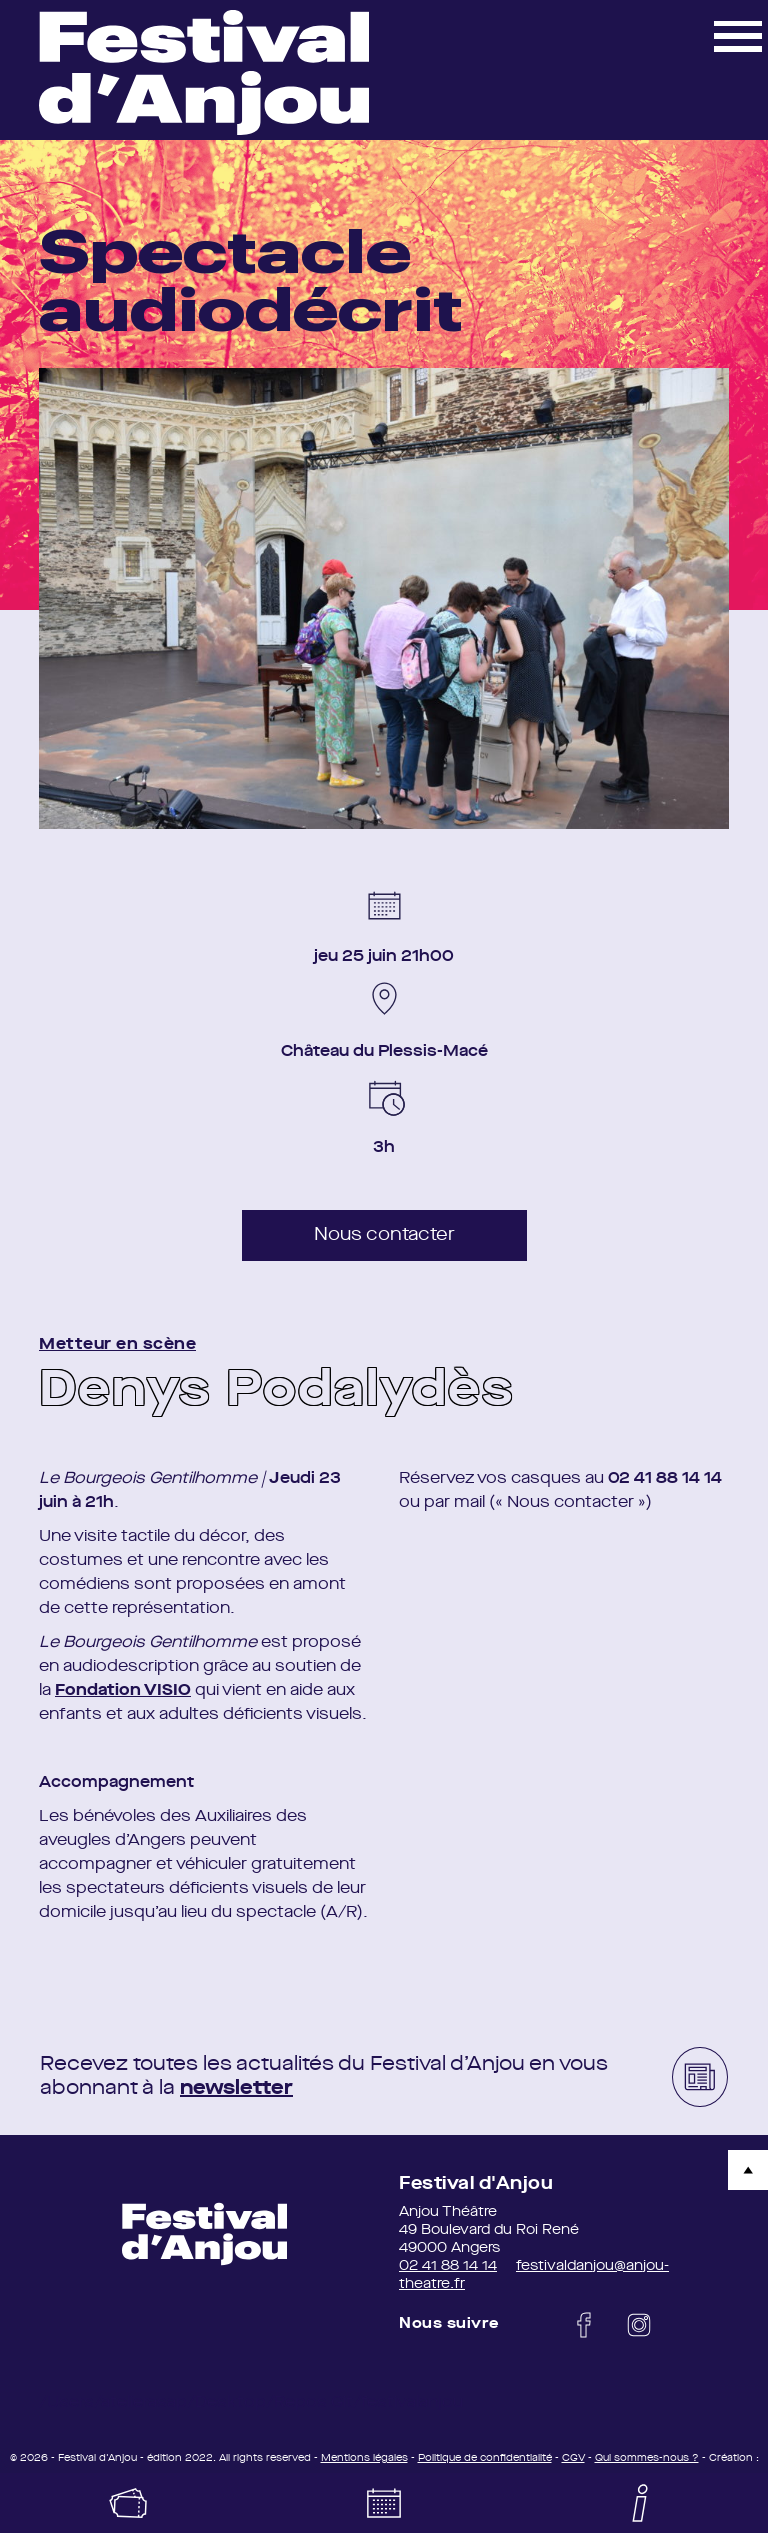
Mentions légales (364, 2458)
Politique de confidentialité (485, 2458)
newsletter (236, 2089)
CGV (573, 2458)
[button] (738, 35)
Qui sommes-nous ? (647, 2458)
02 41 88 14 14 (448, 2266)
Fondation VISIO (123, 1691)
